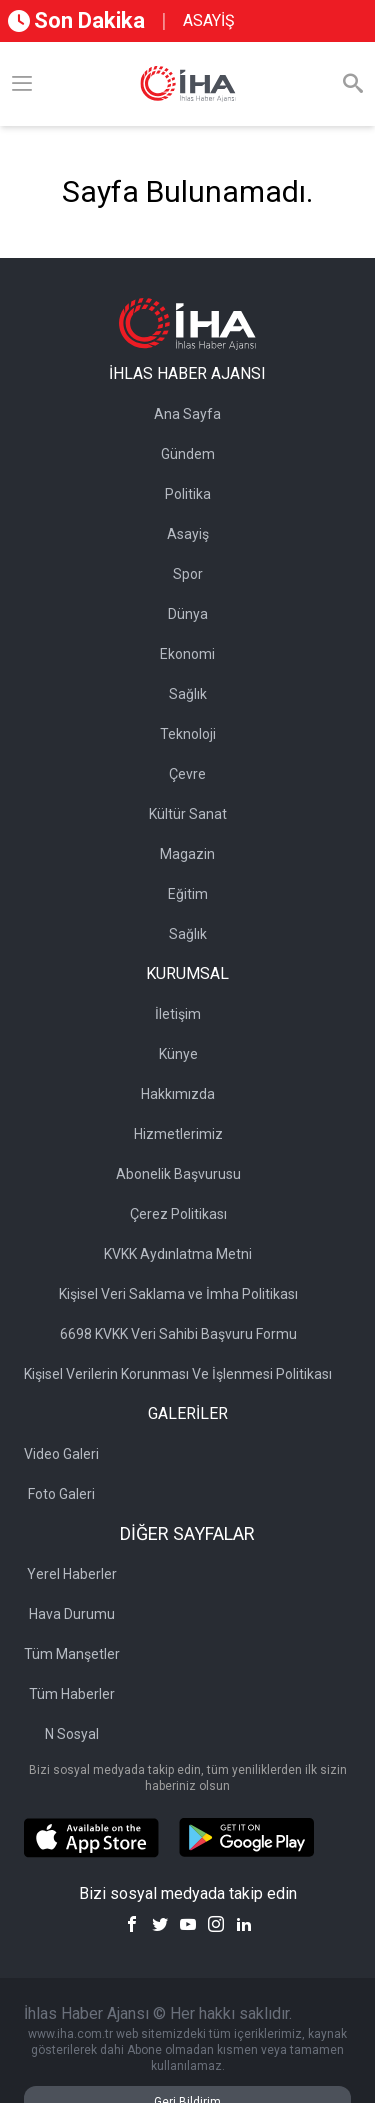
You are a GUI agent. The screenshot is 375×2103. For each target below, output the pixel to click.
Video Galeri (61, 1454)
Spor (188, 574)
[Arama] (353, 84)
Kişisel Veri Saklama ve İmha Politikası (178, 1294)
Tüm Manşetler (72, 1654)
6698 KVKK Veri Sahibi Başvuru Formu (178, 1334)
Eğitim (188, 894)
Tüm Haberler (72, 1694)
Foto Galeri (61, 1494)
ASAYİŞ (209, 20)
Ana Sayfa (187, 414)
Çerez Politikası (178, 1214)
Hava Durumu (72, 1614)
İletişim (178, 1014)
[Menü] (22, 84)
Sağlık (188, 694)
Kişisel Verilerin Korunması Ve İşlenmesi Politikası (178, 1374)
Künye (178, 1054)
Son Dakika (76, 20)
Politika (188, 494)
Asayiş (188, 534)
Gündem (188, 454)
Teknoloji (188, 734)
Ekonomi (187, 654)
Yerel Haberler (72, 1574)
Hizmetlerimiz (178, 1134)
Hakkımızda (178, 1094)
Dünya (188, 614)
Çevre (187, 774)
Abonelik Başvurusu (178, 1174)
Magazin (187, 854)
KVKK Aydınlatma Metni (178, 1254)
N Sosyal (72, 1734)
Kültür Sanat (188, 814)
